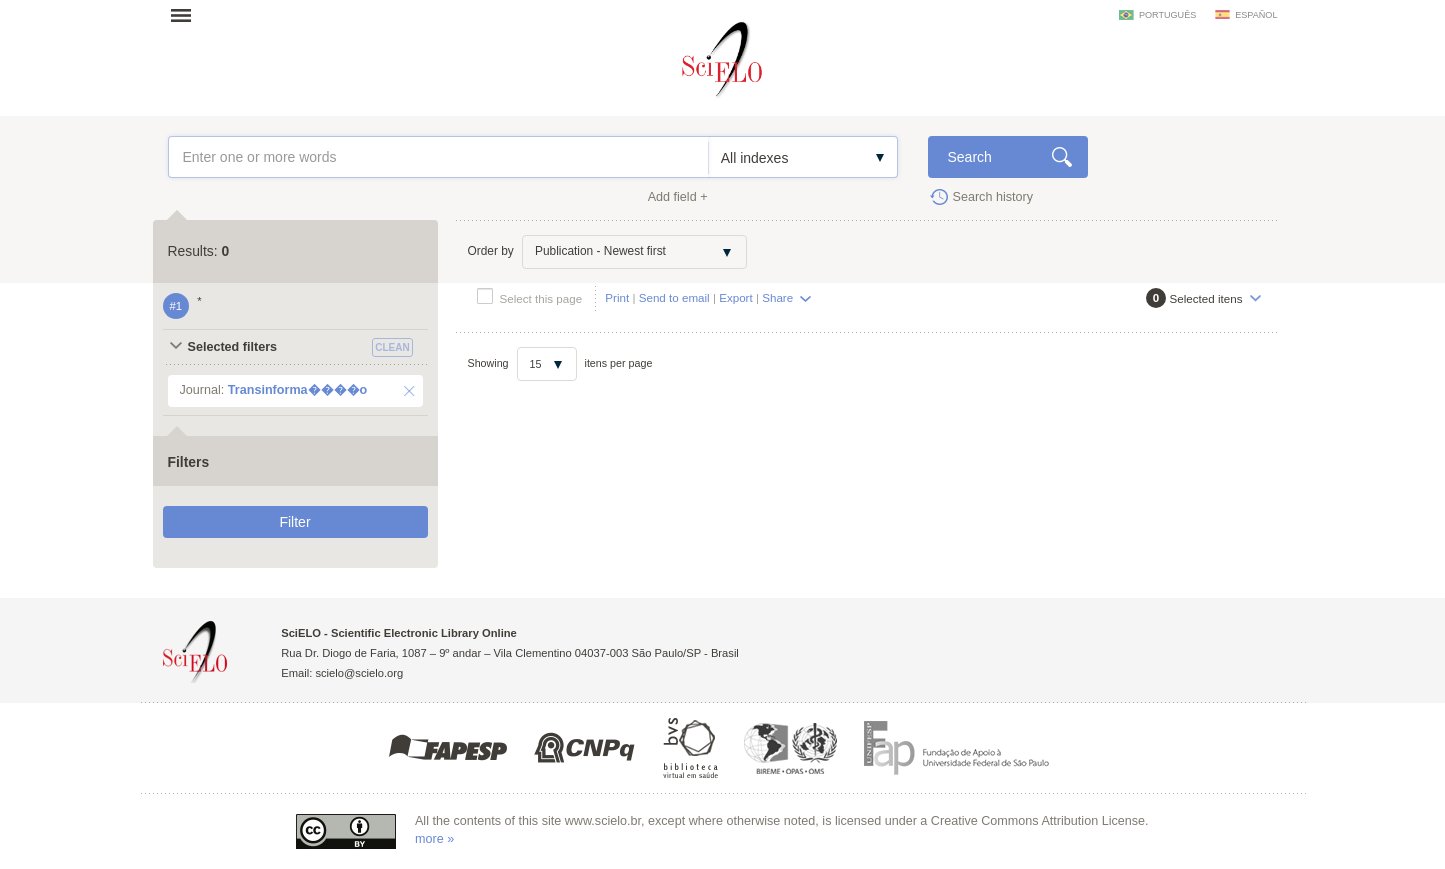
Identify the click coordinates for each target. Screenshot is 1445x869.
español (1256, 15)
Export (736, 297)
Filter (294, 522)
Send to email (674, 297)
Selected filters (233, 347)
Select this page (541, 298)
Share (777, 297)
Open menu (187, 15)
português (1167, 15)
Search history (993, 197)
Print (617, 297)
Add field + (678, 197)
